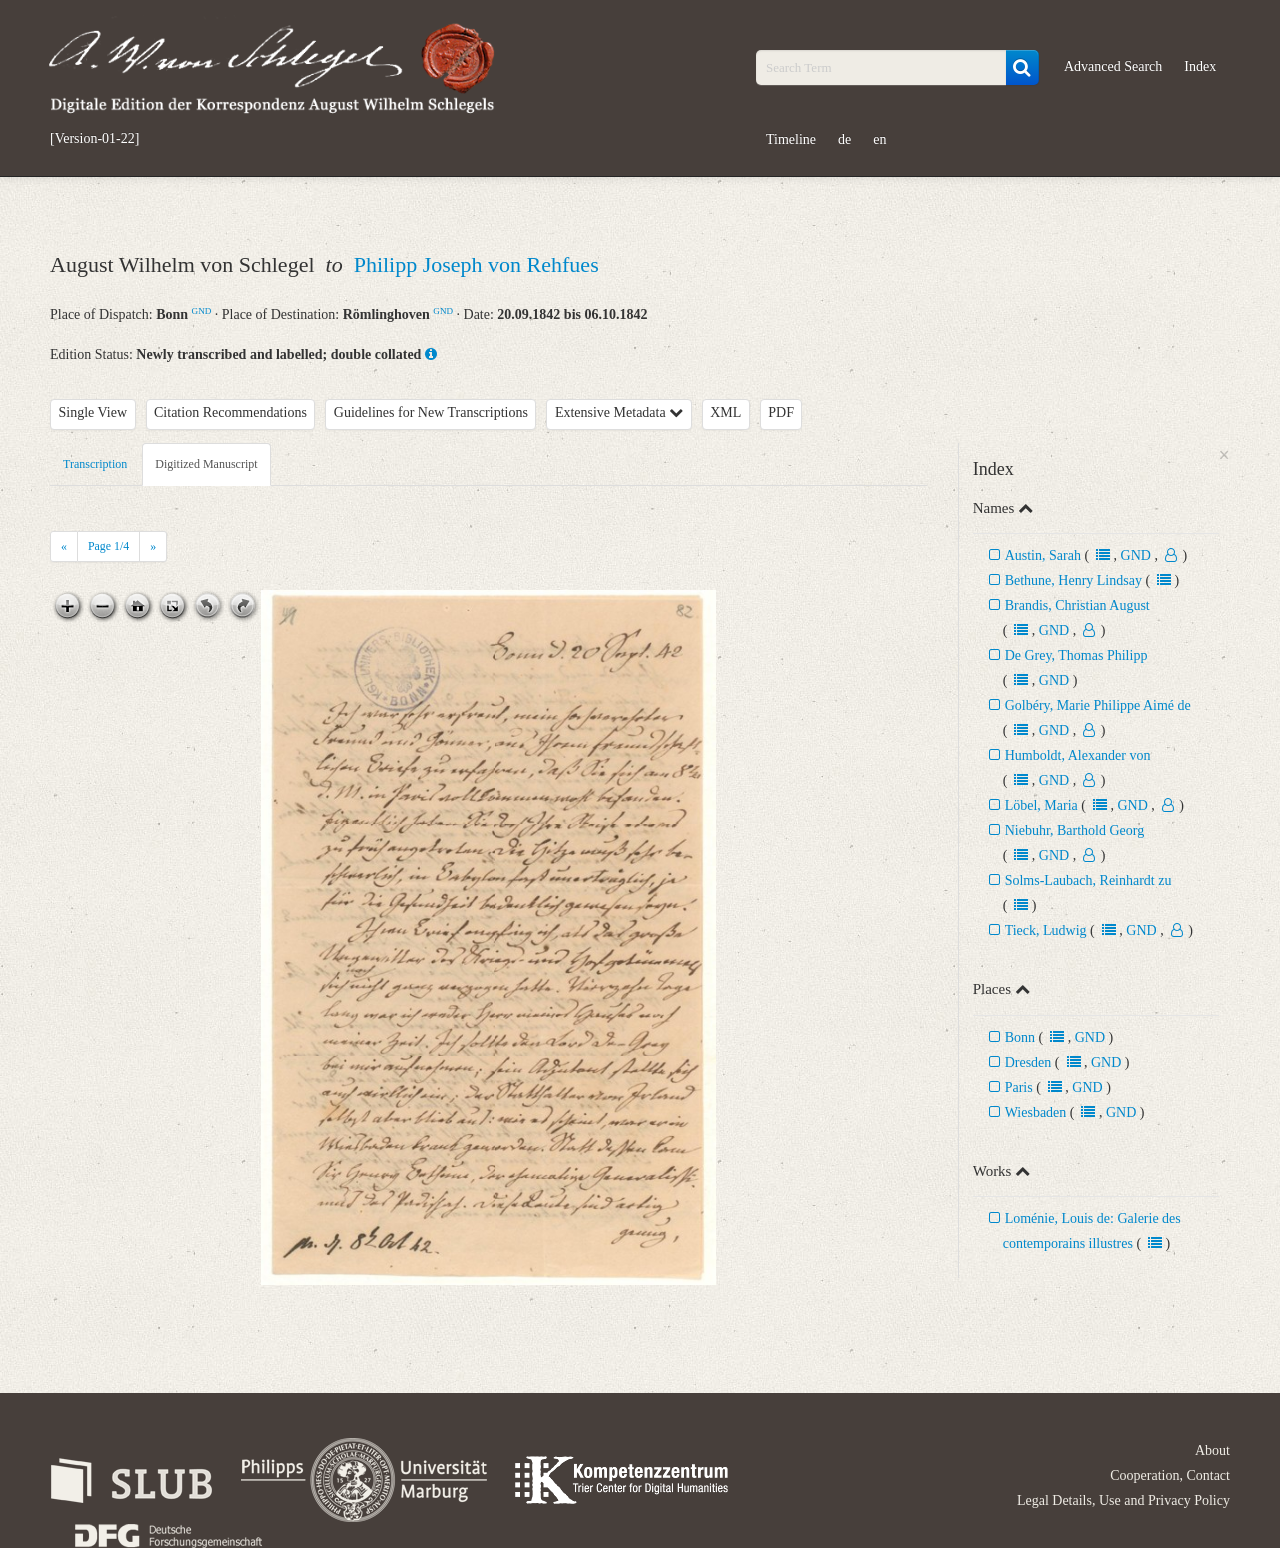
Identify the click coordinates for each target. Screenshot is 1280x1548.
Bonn (1020, 1037)
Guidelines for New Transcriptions (431, 412)
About (1212, 1450)
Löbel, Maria (1043, 805)
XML (725, 412)
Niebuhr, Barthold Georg (1075, 830)
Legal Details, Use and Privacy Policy (1123, 1500)
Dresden (1028, 1062)
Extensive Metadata (619, 412)
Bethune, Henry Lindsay (1073, 580)
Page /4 (108, 546)
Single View (93, 412)
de (844, 139)
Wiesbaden (1036, 1112)
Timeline (791, 139)
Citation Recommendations (230, 412)
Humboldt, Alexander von (1078, 755)
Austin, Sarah (1043, 555)
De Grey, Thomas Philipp (1076, 655)
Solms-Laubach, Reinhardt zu (1088, 880)
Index (1200, 66)
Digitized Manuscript (206, 464)
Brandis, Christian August (1077, 605)
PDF (781, 412)
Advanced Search (1113, 66)
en (879, 139)
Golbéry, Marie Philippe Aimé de (1098, 705)
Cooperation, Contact (1170, 1475)
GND (202, 311)
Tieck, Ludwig (1046, 930)
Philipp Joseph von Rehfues (476, 264)
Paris (1019, 1087)
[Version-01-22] (94, 139)
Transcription (95, 464)
